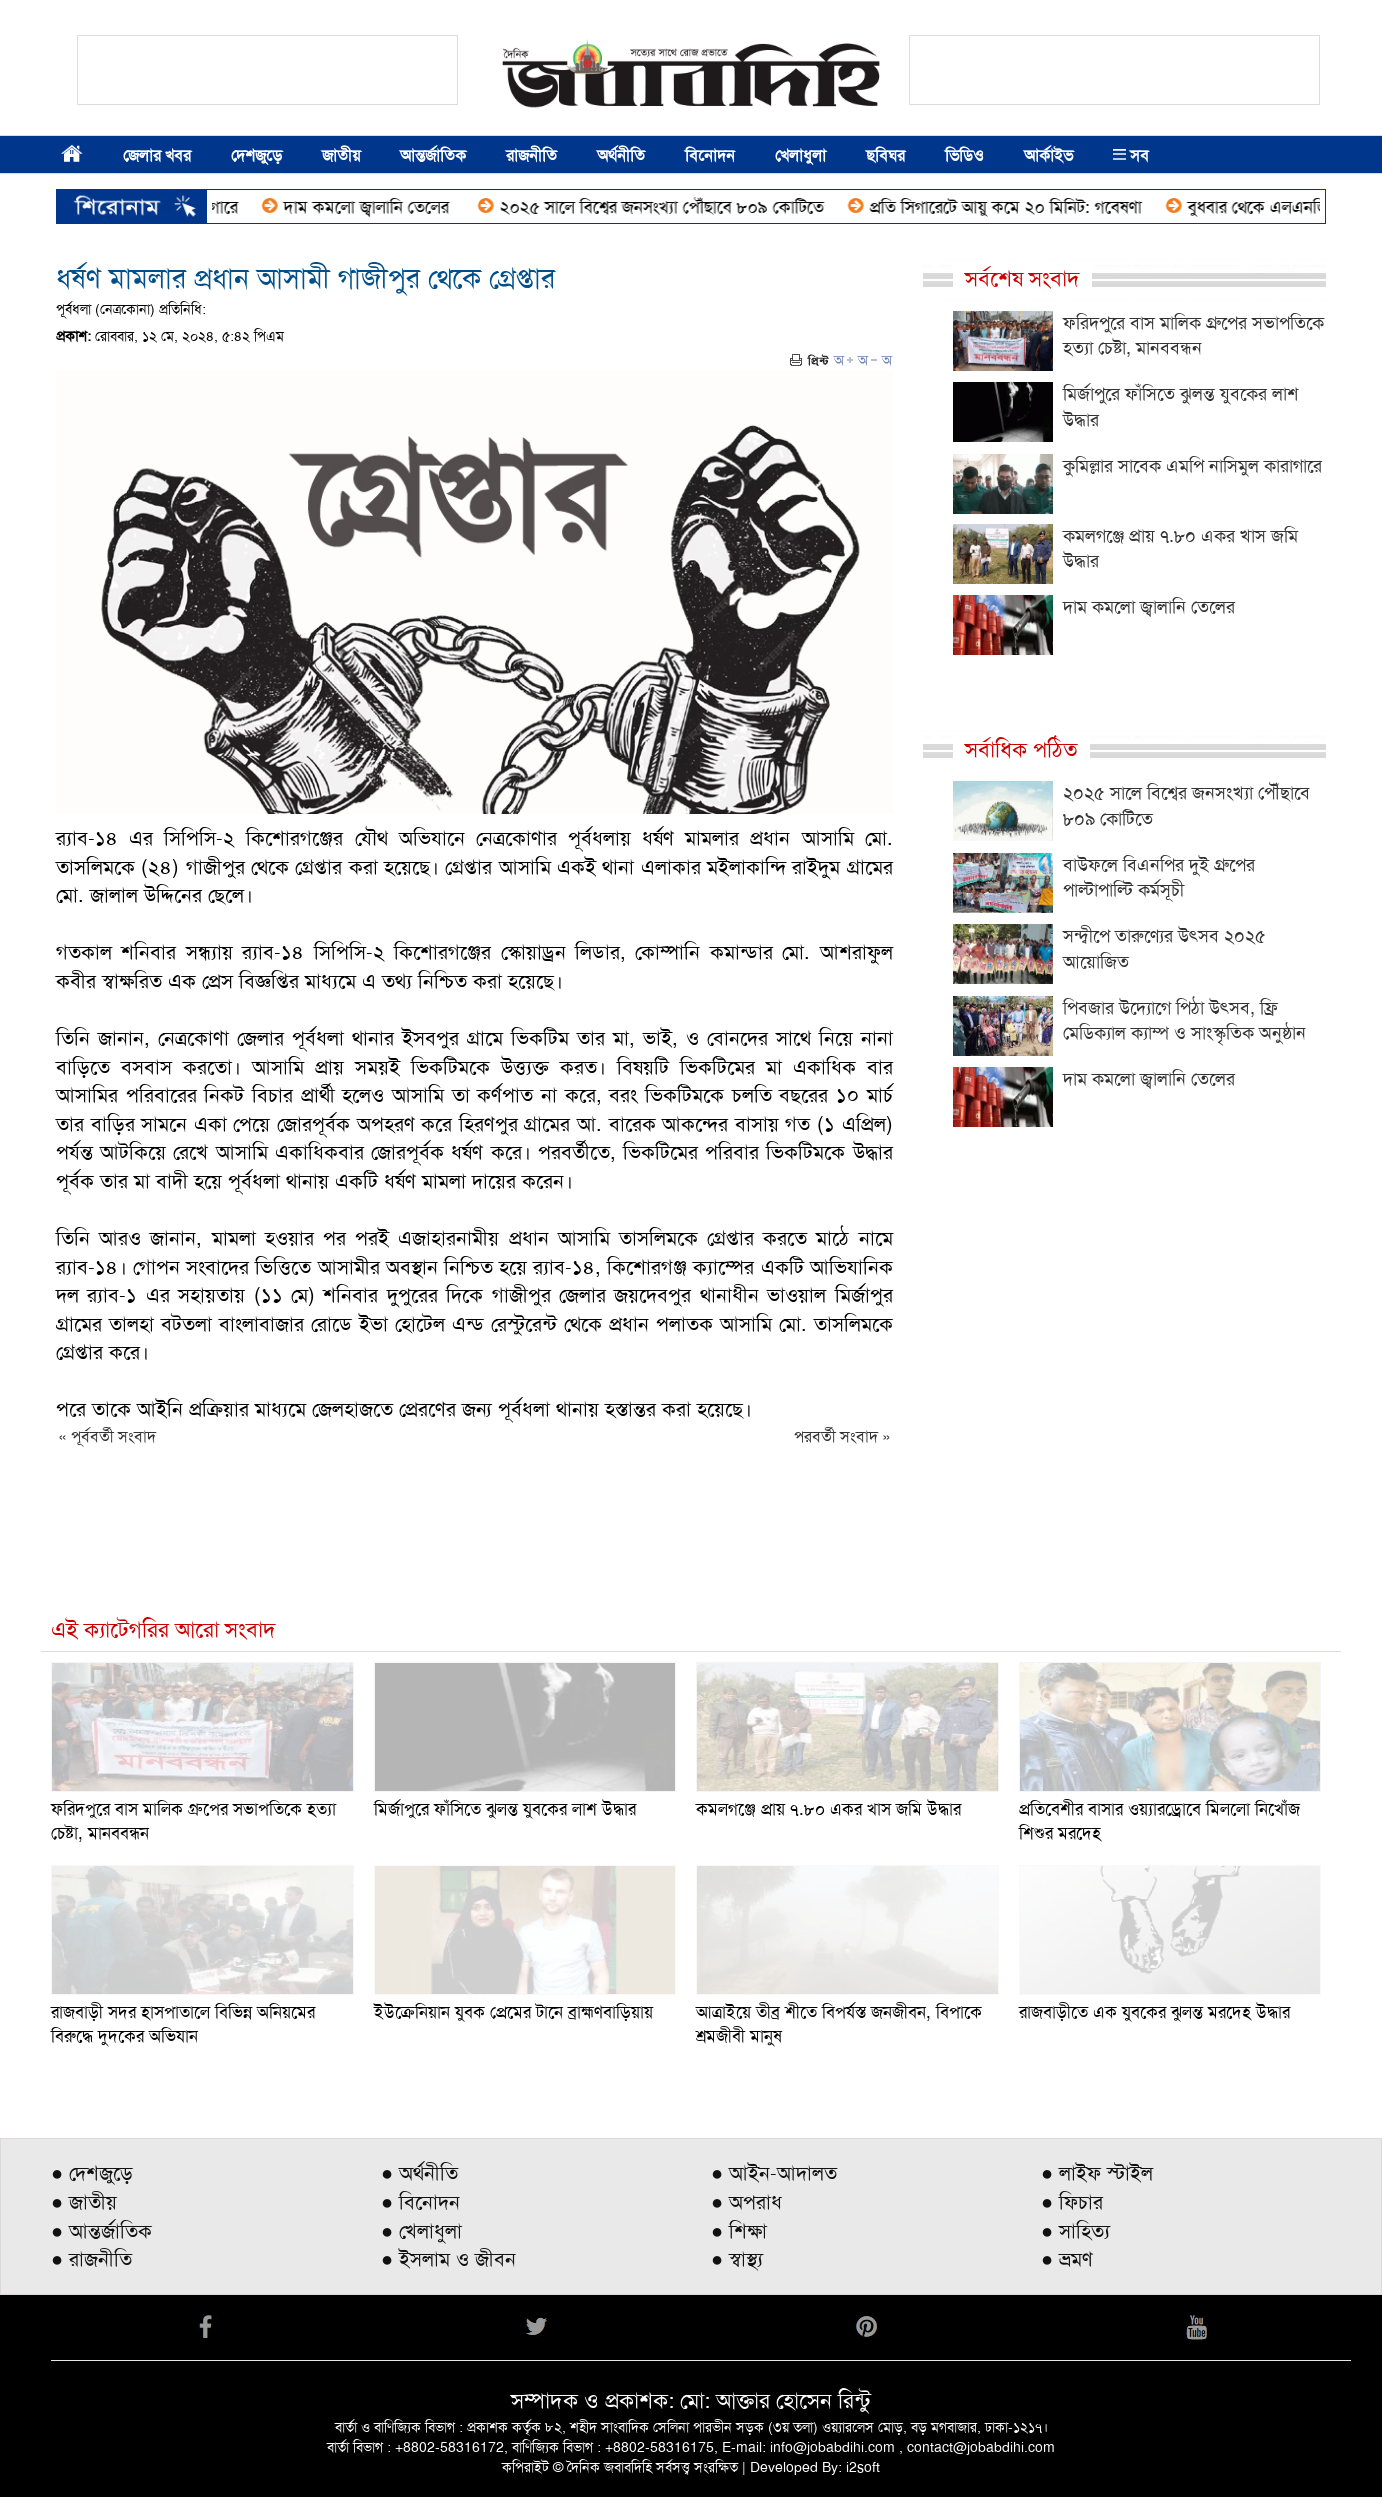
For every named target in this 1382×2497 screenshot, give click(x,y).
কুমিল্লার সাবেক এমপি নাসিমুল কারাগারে (1192, 466)
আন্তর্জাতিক (433, 155)
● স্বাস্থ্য (737, 2259)
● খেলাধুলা (421, 2231)
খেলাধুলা (800, 155)
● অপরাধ (746, 2202)
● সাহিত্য (1075, 2231)
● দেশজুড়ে (92, 2173)
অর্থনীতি (621, 155)
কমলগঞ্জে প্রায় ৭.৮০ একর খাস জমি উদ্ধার (828, 1809)
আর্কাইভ (1048, 155)
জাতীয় (341, 155)
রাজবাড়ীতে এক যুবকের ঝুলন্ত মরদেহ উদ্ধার (1154, 2012)
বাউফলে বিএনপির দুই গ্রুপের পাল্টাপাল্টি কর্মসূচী (1159, 878)
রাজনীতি (531, 155)
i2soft (863, 2467)
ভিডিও (964, 155)
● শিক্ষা (739, 2231)
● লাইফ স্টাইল (1097, 2173)
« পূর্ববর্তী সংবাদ (107, 1436)
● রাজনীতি (91, 2259)
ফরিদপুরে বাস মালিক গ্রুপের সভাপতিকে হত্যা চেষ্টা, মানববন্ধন (1193, 336)
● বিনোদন (420, 2202)
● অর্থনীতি (419, 2173)
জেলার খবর (157, 155)
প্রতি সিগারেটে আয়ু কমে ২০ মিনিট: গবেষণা (1018, 207)
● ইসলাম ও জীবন (448, 2259)
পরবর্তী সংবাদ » (842, 1436)
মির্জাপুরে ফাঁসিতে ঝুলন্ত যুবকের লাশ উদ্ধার (505, 1809)
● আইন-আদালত (774, 2173)
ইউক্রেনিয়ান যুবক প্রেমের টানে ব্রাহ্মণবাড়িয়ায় (513, 2012)
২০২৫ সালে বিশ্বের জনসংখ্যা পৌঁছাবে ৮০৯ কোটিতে (674, 207)
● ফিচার (1072, 2202)
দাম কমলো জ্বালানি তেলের (381, 207)
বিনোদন (710, 155)
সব (1131, 155)
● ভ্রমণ (1067, 2259)
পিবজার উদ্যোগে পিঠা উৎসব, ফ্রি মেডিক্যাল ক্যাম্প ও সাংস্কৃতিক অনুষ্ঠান (1184, 1021)
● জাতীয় (84, 2202)
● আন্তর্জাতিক (101, 2231)
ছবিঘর (885, 155)
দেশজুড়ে (256, 155)
